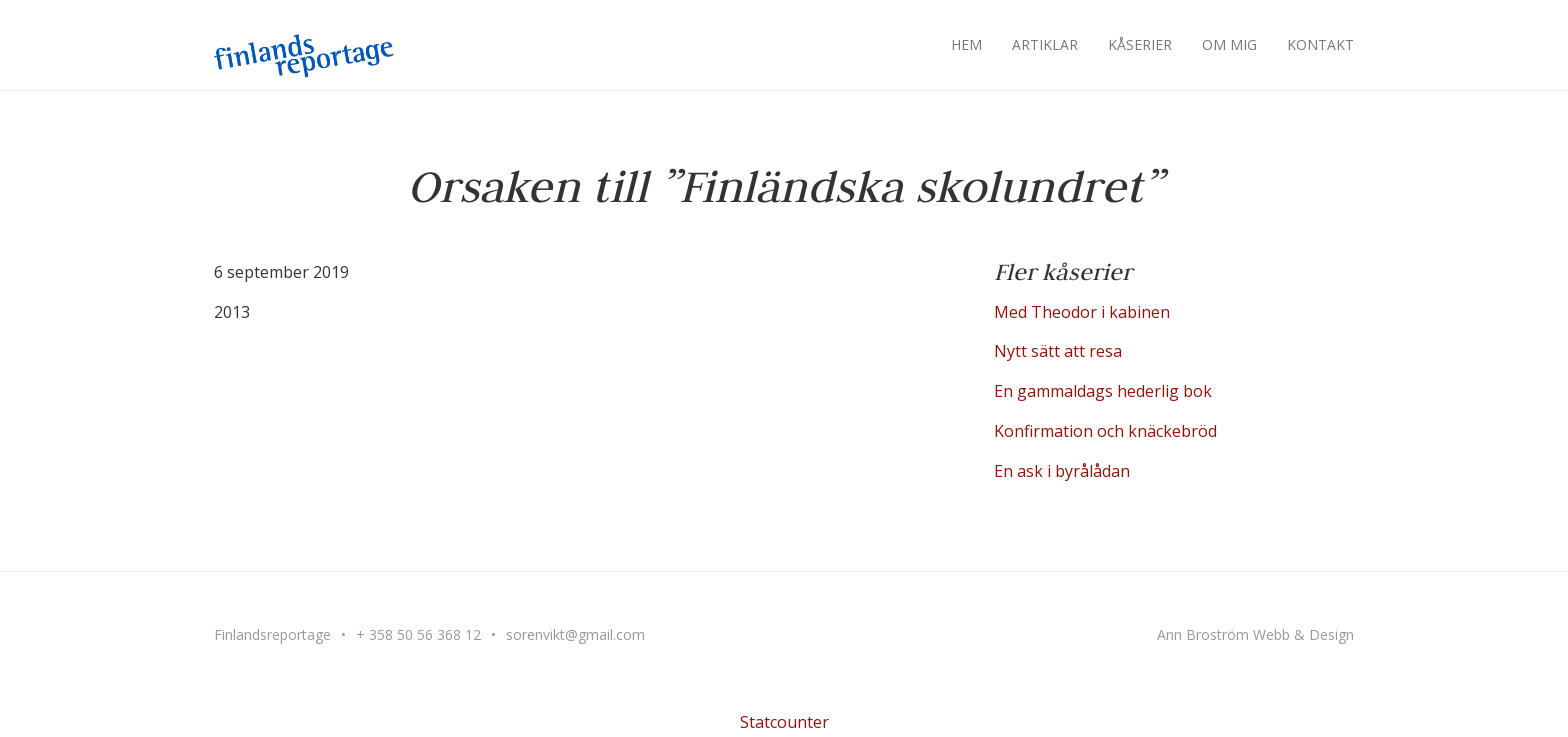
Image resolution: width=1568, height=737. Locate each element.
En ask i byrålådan (1062, 471)
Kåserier (1140, 44)
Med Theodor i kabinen (1082, 312)
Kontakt (1320, 44)
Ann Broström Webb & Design (1255, 634)
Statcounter (784, 722)
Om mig (1229, 44)
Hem (966, 44)
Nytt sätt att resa (1058, 351)
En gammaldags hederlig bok (1103, 391)
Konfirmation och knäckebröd (1105, 431)
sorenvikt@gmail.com (575, 634)
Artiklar (1045, 44)
